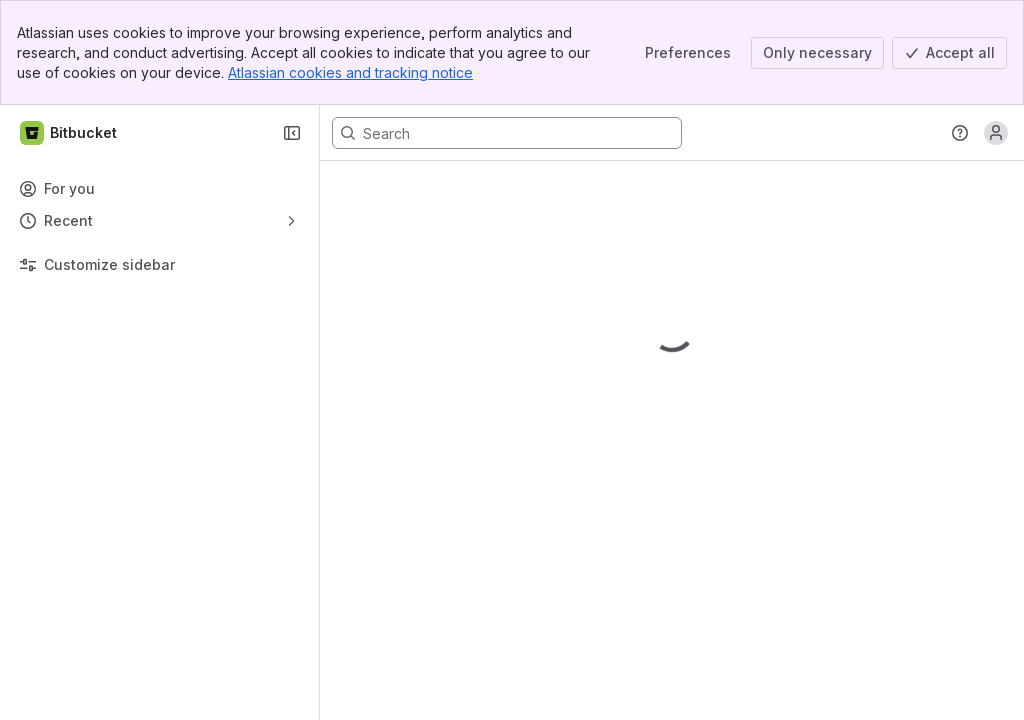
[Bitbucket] (69, 133)
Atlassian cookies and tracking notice (350, 72)
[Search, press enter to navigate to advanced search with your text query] (507, 133)
